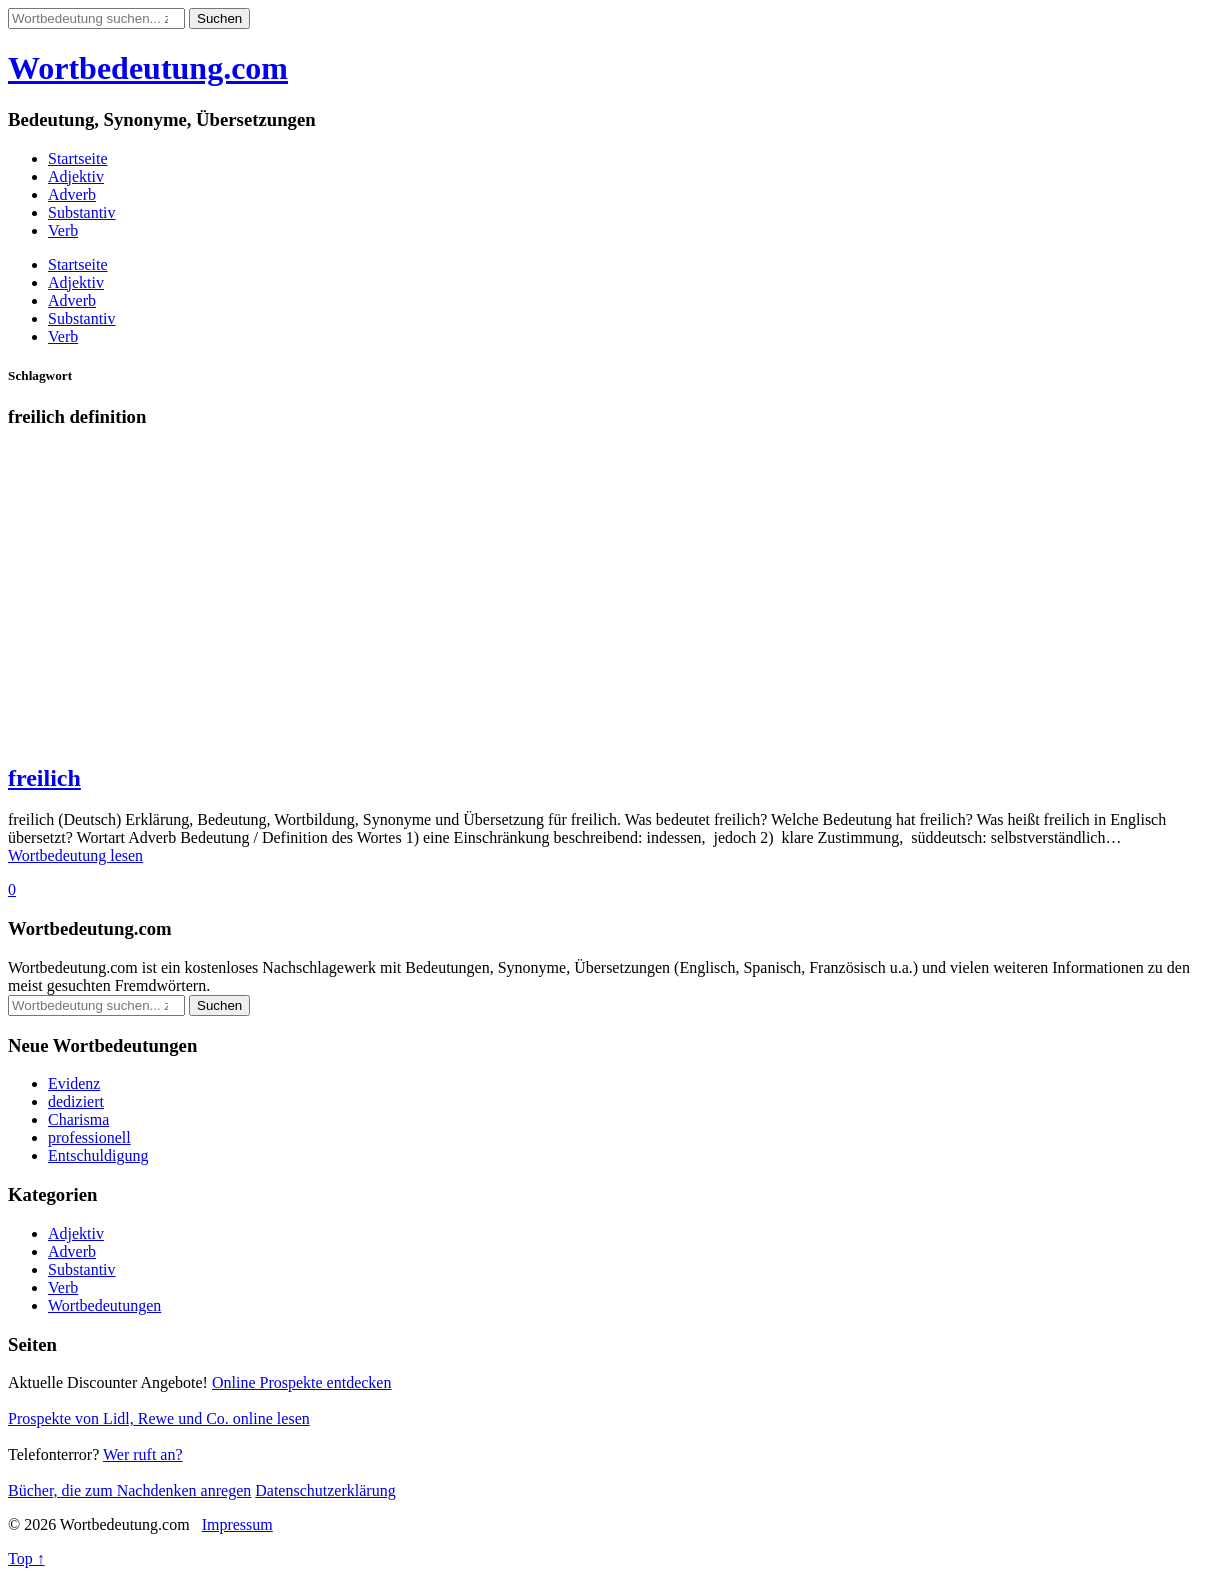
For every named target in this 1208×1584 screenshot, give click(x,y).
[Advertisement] (604, 605)
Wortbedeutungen (104, 1305)
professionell (89, 1137)
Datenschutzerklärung (325, 1490)
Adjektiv (76, 176)
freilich (44, 778)
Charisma (78, 1119)
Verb (63, 230)
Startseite (78, 158)
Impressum (237, 1524)
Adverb (72, 194)
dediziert (76, 1101)
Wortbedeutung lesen (75, 855)
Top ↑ (26, 1558)
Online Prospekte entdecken (302, 1382)
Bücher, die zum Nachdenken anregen (129, 1490)
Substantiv (82, 212)
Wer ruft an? (143, 1454)
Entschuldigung (98, 1155)
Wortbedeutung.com (148, 68)
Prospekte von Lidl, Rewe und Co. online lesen (159, 1418)
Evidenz (74, 1083)
